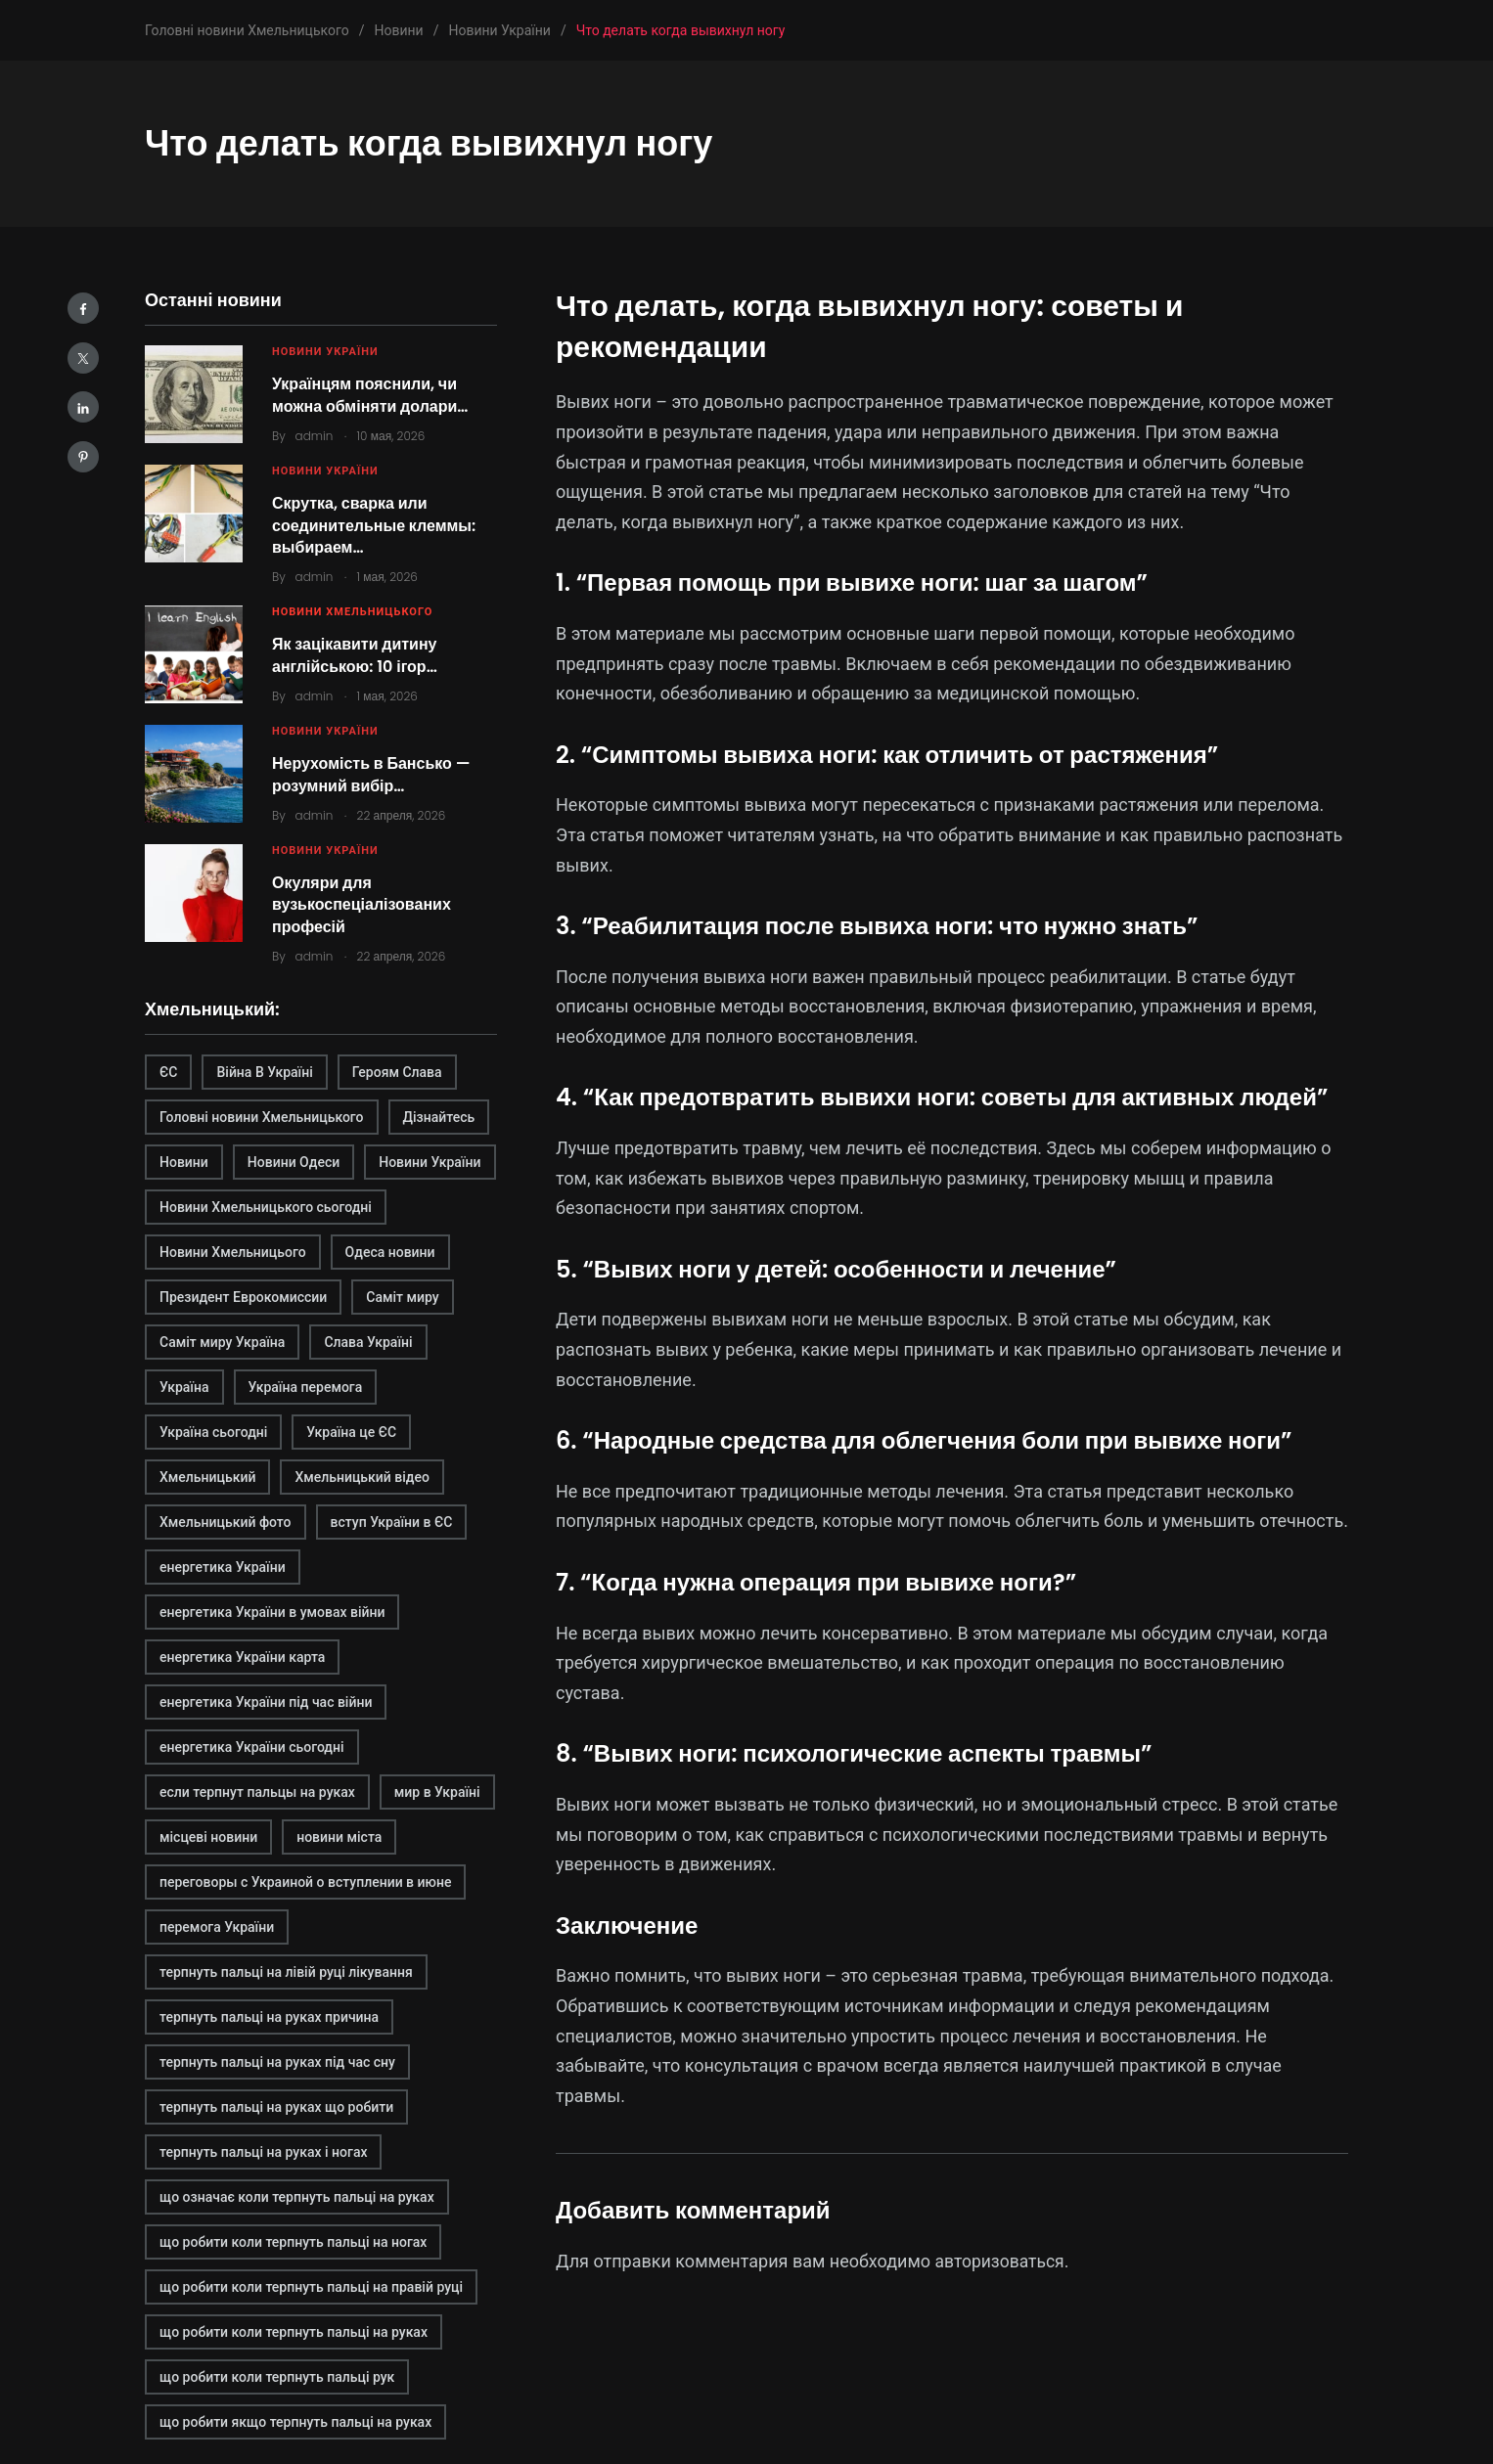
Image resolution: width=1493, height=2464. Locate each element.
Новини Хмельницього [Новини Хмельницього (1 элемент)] (232, 1252)
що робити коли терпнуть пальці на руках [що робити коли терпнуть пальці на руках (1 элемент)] (293, 2332)
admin (314, 435)
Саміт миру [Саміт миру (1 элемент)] (402, 1297)
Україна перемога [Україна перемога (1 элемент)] (306, 1387)
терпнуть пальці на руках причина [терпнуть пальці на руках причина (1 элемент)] (269, 2017)
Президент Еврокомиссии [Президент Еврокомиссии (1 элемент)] (243, 1297)
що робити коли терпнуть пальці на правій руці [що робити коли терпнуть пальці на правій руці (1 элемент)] (311, 2287)
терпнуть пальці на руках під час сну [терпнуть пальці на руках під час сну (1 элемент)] (277, 2062)
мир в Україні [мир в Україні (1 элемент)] (437, 1792)
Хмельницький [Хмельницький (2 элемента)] (207, 1477)
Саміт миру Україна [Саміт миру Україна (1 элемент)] (222, 1342)
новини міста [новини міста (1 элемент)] (339, 1837)
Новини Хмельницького (352, 611)
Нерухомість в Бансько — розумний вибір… (371, 774)
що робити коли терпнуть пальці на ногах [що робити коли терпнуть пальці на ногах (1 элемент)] (293, 2242)
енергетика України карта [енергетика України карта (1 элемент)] (242, 1657)
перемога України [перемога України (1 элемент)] (216, 1927)
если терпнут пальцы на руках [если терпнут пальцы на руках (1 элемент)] (257, 1792)
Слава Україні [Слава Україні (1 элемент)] (368, 1342)
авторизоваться (1001, 2261)
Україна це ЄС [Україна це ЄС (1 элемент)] (351, 1432)
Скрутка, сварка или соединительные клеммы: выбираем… (373, 525)
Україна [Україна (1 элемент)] (184, 1387)
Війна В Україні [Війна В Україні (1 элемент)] (264, 1072)
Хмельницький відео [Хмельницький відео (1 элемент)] (362, 1477)
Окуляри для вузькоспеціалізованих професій (361, 905)
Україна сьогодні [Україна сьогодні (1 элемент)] (213, 1432)
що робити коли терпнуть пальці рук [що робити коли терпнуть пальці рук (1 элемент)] (276, 2377)
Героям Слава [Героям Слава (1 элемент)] (397, 1072)
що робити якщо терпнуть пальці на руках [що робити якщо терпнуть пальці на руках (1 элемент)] (295, 2422)
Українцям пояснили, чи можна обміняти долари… (370, 395)
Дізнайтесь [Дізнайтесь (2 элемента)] (439, 1117)
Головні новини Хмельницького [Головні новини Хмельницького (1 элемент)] (261, 1117)
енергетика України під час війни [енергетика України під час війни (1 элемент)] (265, 1702)
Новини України (325, 351)
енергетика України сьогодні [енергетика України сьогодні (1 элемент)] (251, 1747)
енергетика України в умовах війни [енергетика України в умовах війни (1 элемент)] (272, 1612)
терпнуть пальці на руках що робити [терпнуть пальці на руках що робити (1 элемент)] (276, 2107)
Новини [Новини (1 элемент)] (183, 1162)
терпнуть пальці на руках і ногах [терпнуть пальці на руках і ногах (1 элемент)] (263, 2152)
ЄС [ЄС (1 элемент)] (168, 1072)
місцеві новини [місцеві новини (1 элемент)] (208, 1837)
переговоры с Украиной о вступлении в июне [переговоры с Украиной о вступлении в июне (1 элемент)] (305, 1882)
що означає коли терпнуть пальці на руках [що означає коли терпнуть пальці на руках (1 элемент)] (296, 2197)
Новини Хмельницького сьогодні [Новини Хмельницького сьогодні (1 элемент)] (265, 1207)
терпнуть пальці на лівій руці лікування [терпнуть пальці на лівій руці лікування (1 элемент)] (286, 1972)
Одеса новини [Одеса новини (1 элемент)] (390, 1252)
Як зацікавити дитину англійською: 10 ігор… (354, 655)
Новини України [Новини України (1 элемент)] (429, 1162)
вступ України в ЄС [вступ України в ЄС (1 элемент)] (392, 1522)
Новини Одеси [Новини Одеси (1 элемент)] (293, 1162)
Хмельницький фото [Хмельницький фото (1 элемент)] (225, 1522)
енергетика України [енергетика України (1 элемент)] (222, 1567)
